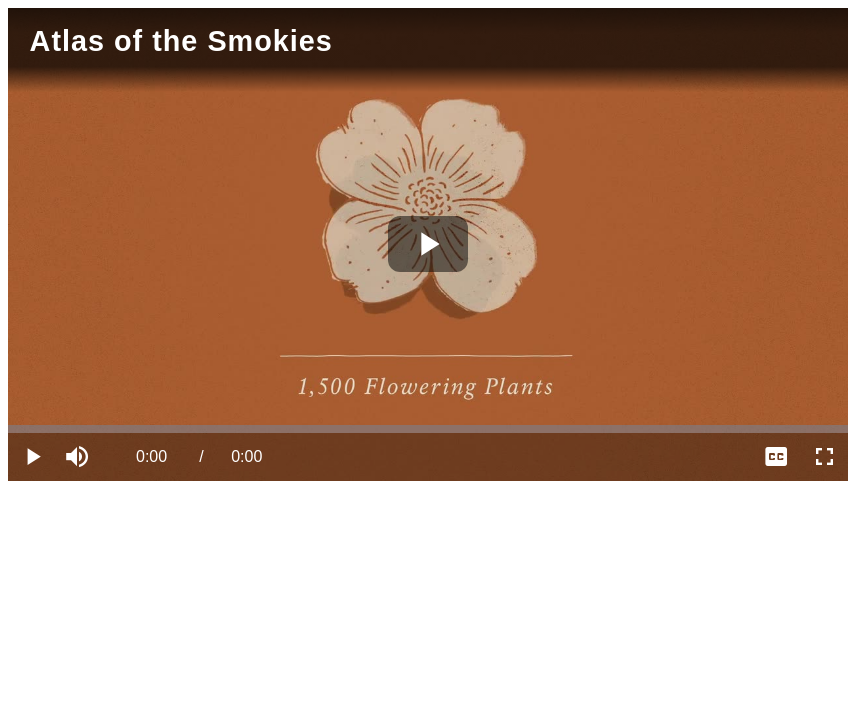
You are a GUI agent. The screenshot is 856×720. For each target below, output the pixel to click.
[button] (80, 457)
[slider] (428, 429)
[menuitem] (776, 457)
